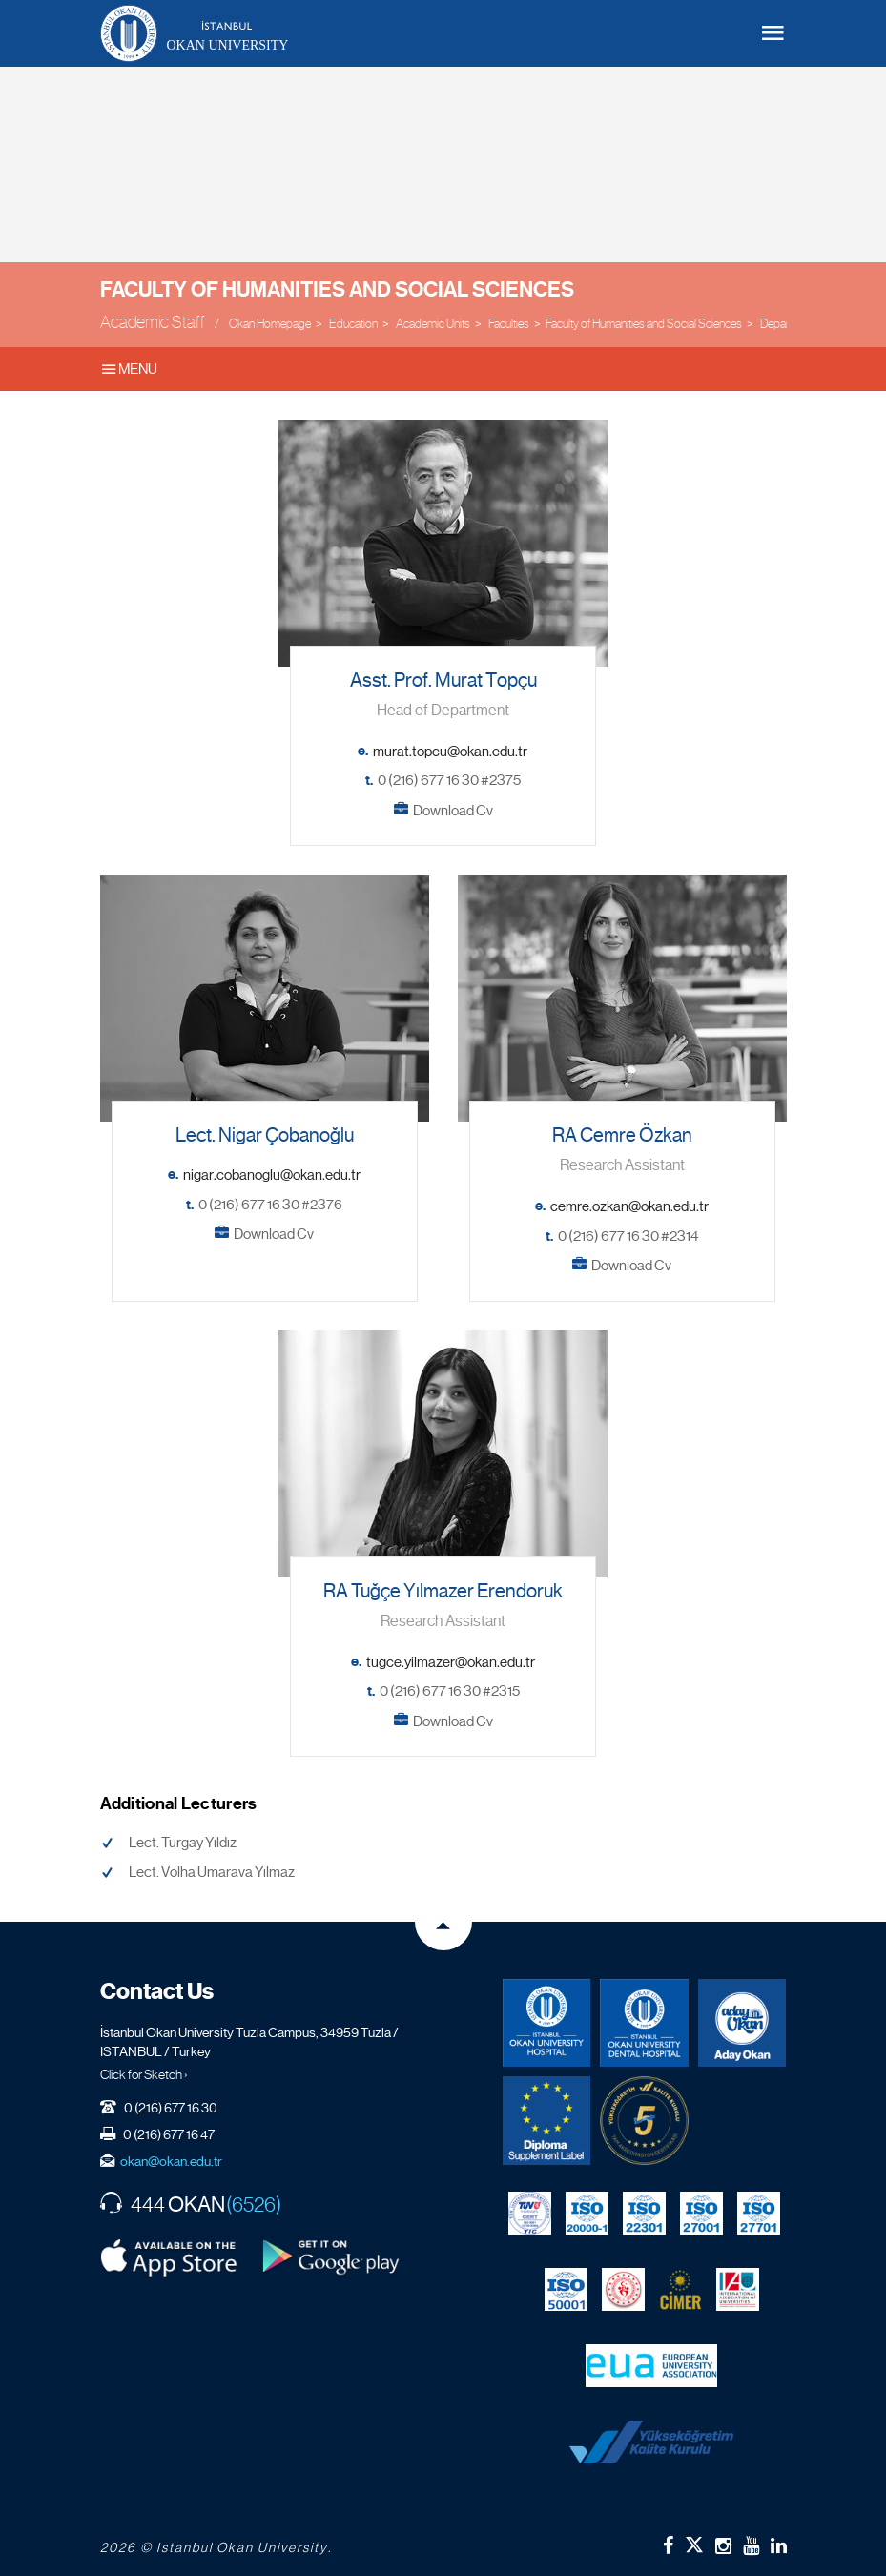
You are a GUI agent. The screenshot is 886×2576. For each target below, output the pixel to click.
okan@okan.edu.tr (171, 2161)
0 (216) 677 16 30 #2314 (628, 1236)
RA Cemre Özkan (622, 1135)
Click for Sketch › (144, 2074)
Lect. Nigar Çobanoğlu (264, 1135)
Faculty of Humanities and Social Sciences (337, 289)
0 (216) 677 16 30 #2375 (449, 780)
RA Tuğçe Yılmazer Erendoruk (443, 1591)
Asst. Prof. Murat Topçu (443, 680)
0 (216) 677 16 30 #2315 (450, 1691)
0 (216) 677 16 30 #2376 (270, 1204)
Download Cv (453, 810)
